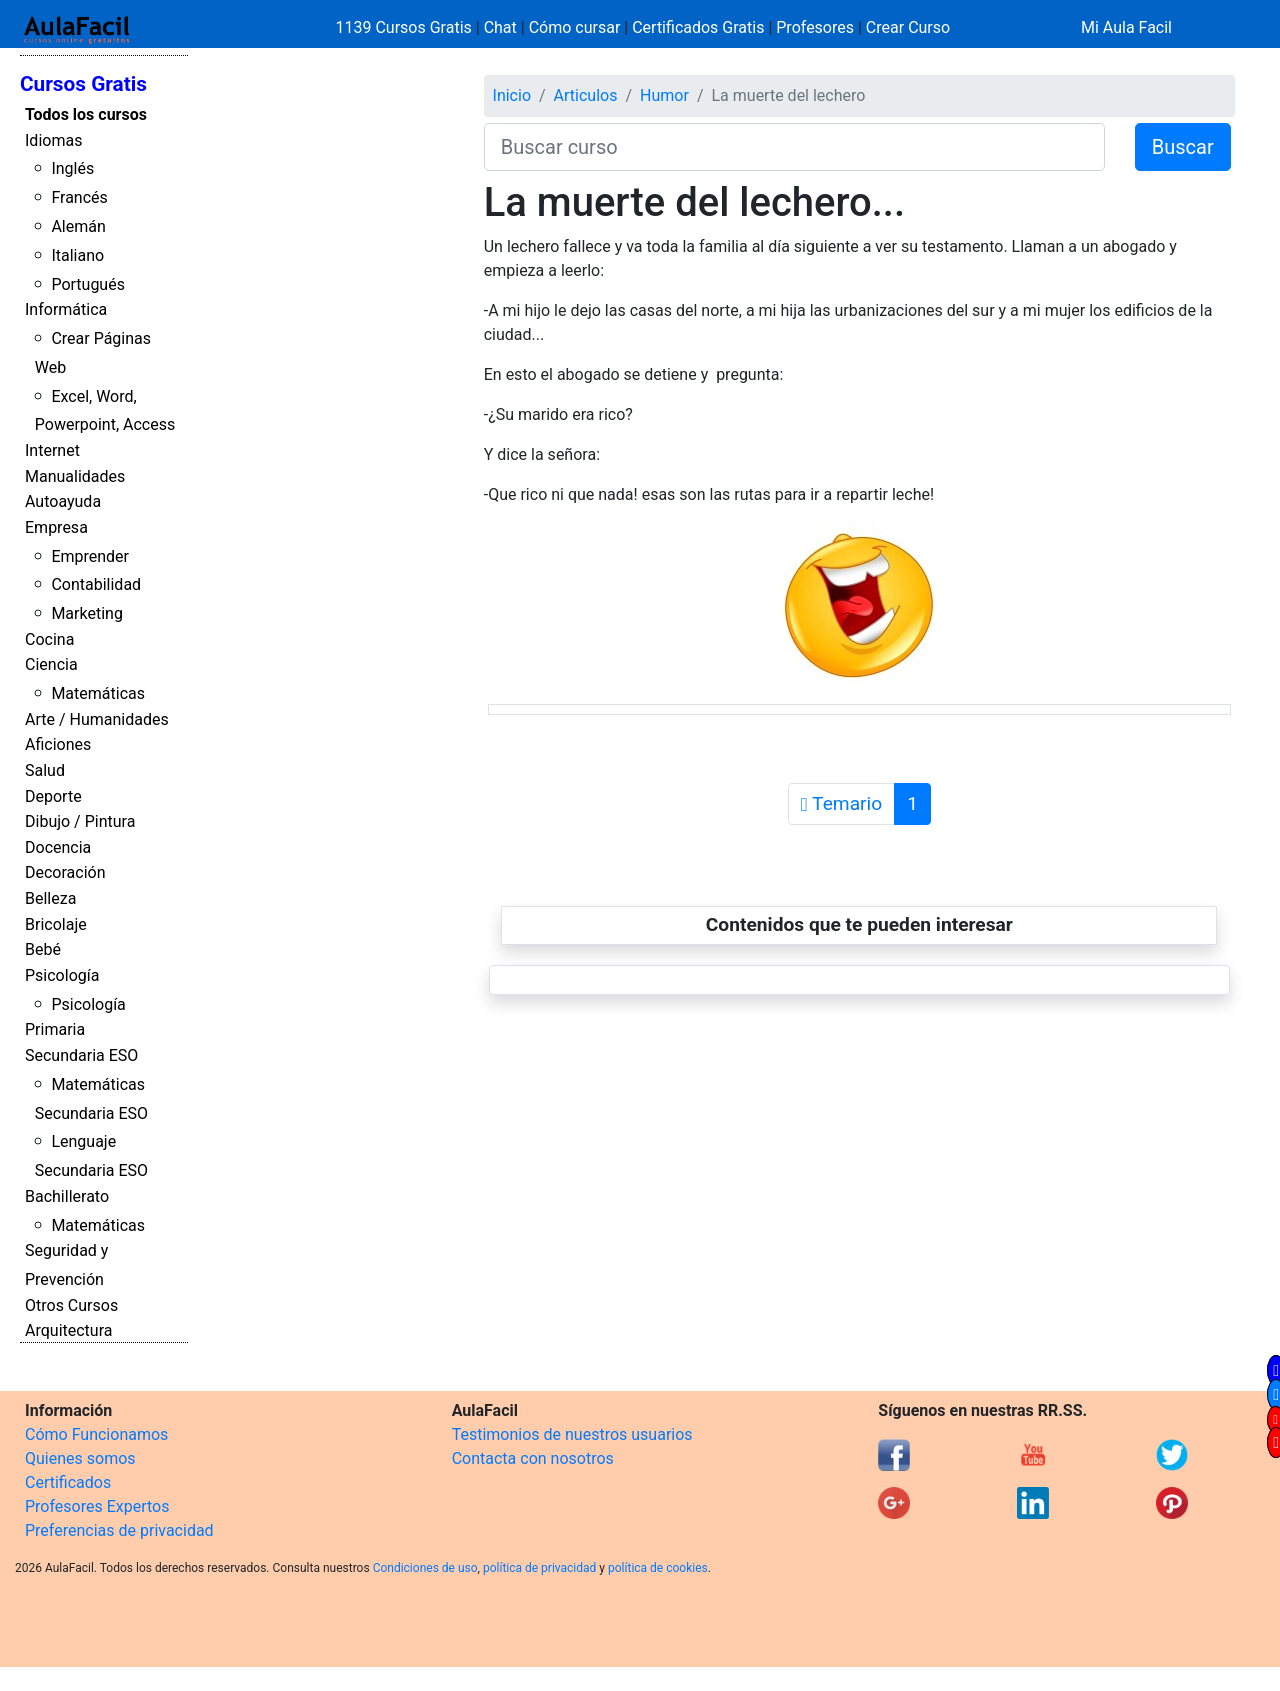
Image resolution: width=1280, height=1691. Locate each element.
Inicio (512, 95)
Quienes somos (80, 1458)
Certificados (68, 1482)
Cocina (49, 639)
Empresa (56, 527)
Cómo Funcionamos (96, 1434)
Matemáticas (98, 693)
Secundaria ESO (81, 1055)
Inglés (72, 168)
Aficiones (58, 744)
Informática (66, 309)
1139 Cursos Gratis (406, 27)
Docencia (58, 847)
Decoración (65, 872)
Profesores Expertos (97, 1506)
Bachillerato (67, 1196)
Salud (45, 770)
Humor (664, 95)
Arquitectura (68, 1330)
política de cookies (658, 1568)
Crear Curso (908, 27)
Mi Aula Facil (1126, 27)
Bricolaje (56, 924)
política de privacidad (539, 1568)
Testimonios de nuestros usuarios (572, 1434)
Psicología (62, 975)
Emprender (90, 556)
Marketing (86, 613)
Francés (79, 197)
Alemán (78, 226)
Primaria (55, 1029)
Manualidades (75, 476)
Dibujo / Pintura (80, 821)
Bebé (43, 949)
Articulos (586, 95)
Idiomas (53, 140)
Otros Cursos (71, 1305)
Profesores (815, 27)
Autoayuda (63, 501)
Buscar (1183, 147)
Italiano (77, 255)
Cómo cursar (575, 27)
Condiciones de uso (425, 1568)
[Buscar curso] (794, 147)
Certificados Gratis (698, 27)
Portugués (88, 284)
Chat (500, 27)
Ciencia (51, 664)
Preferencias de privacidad (119, 1530)
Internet (52, 450)
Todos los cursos (86, 114)
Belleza (50, 898)
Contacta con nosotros (533, 1458)
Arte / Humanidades (97, 719)
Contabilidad (96, 584)
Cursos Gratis (83, 84)
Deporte (53, 796)
